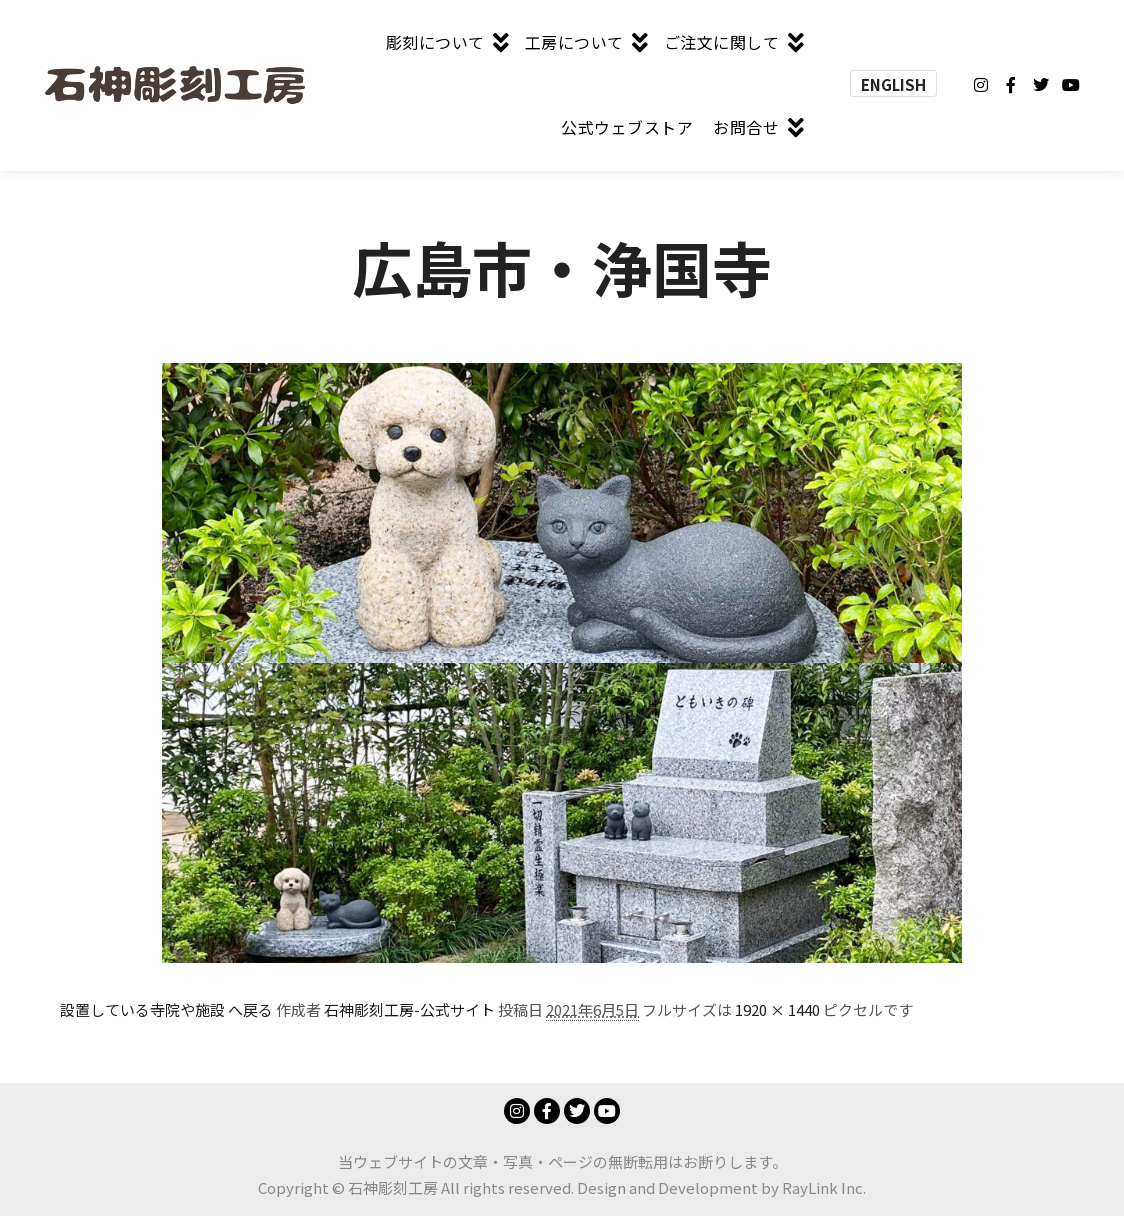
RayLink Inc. (824, 1187)
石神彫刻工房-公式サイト (409, 1009)
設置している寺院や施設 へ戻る (166, 1009)
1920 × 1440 (777, 1009)
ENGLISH (893, 84)
